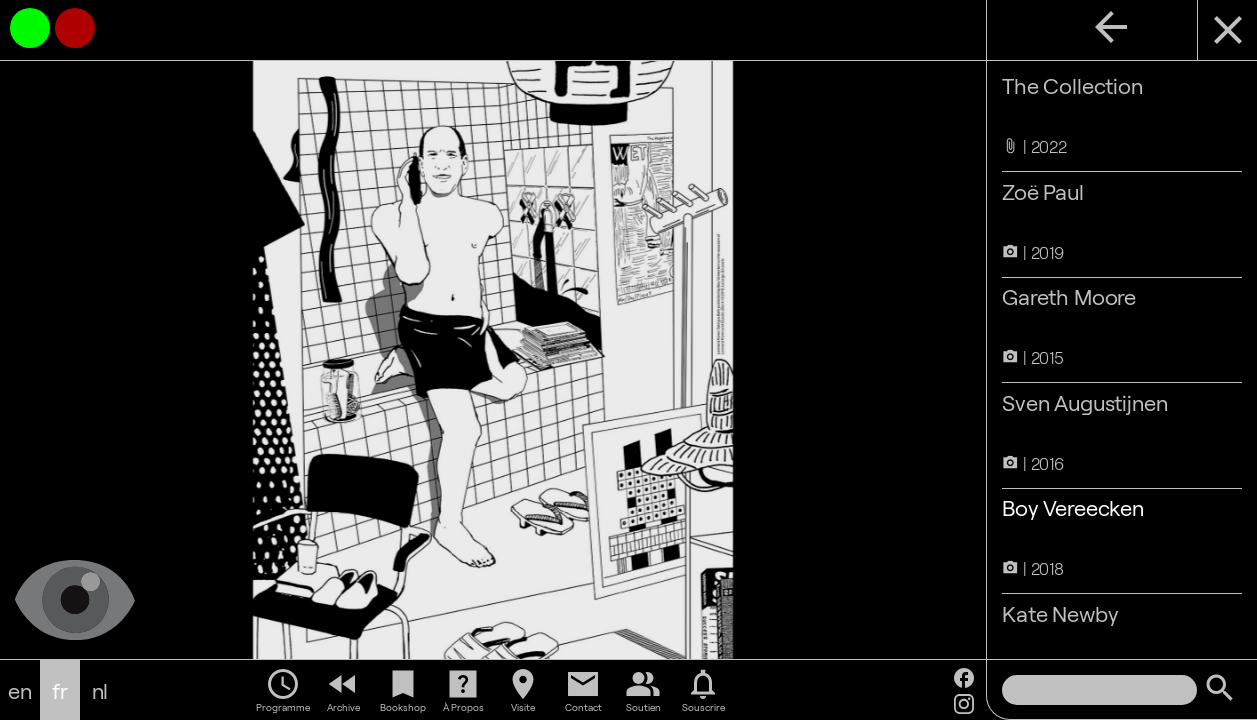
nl (100, 690)
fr (60, 690)
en (20, 690)
